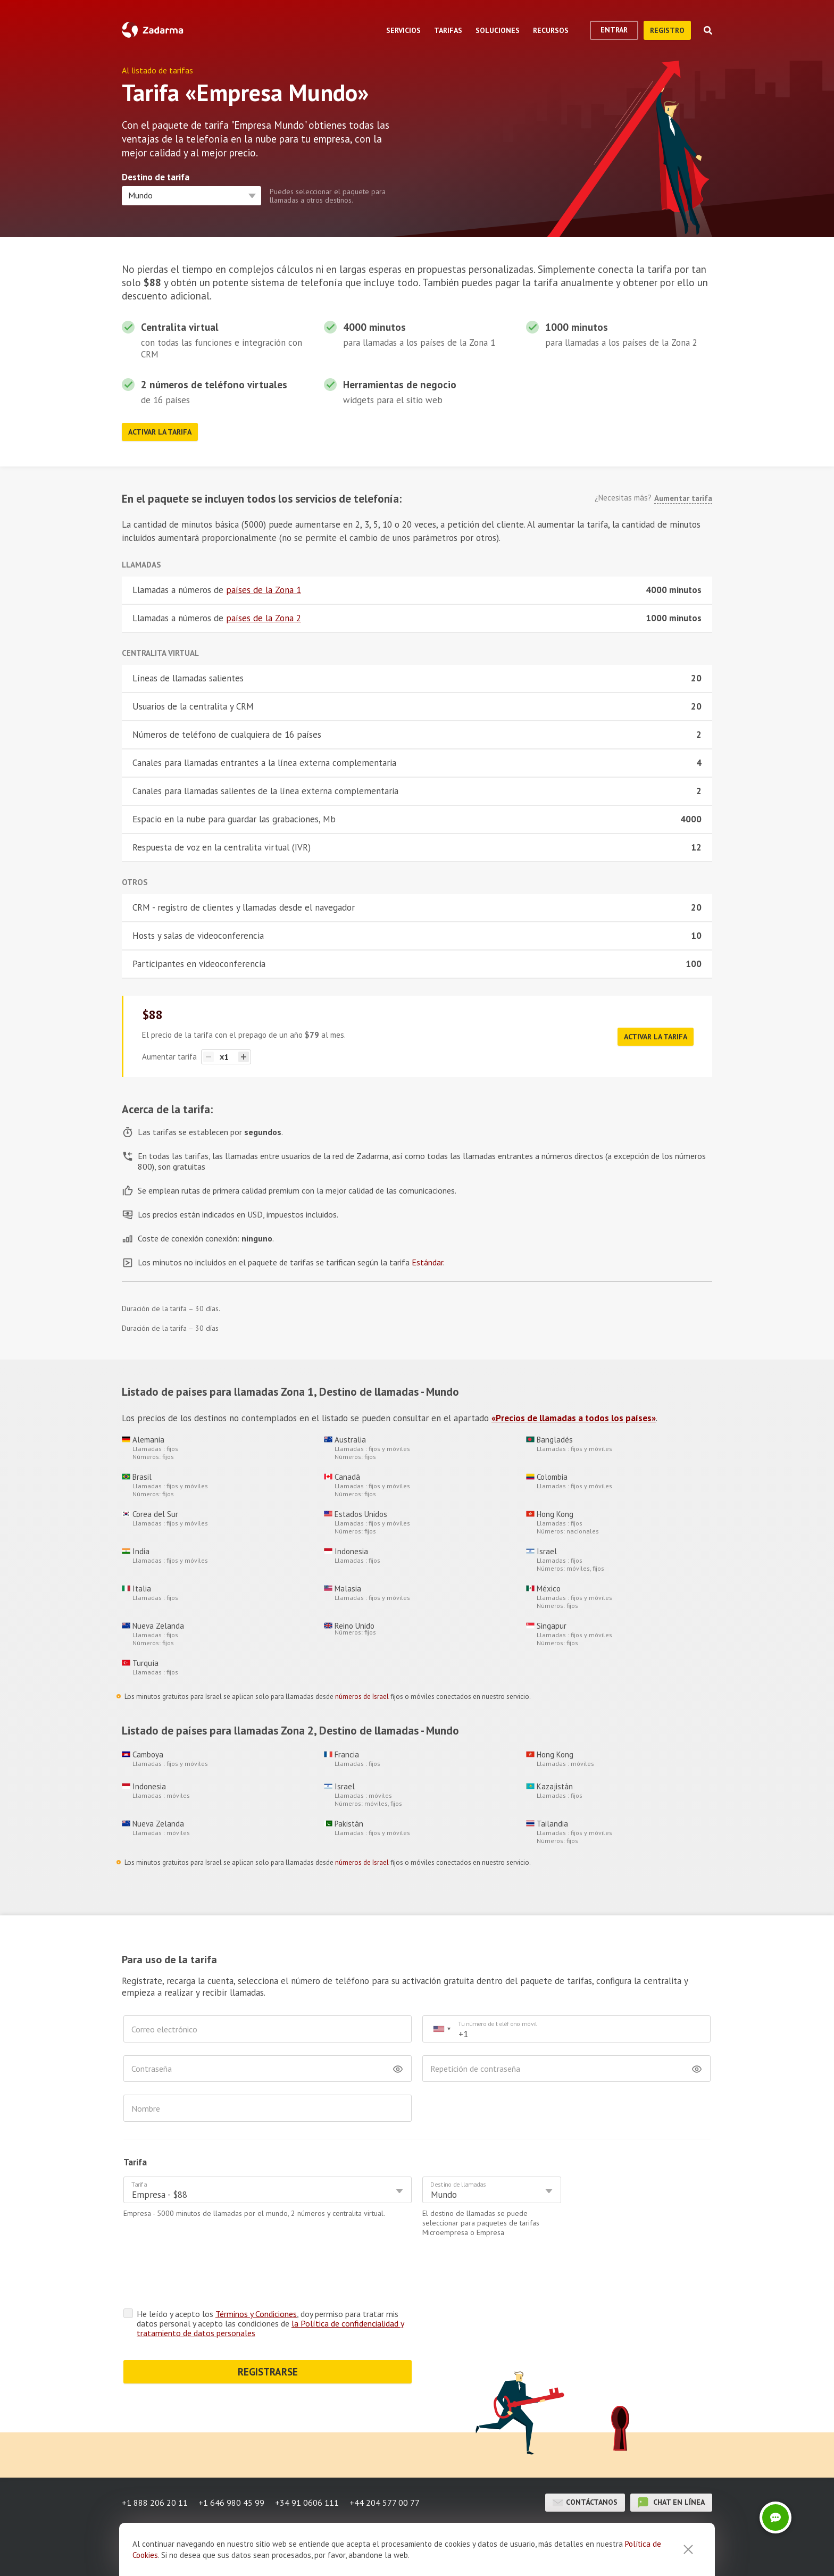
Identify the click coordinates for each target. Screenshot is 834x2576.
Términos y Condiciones (256, 2272)
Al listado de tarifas (157, 70)
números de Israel (362, 1696)
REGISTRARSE (268, 2330)
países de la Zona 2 (263, 618)
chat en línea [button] (671, 2461)
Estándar (427, 1262)
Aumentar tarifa (683, 498)
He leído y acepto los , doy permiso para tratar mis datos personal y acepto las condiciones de (270, 2281)
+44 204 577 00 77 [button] (384, 2461)
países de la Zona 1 (263, 590)
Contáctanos (585, 2461)
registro (667, 30)
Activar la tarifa (159, 432)
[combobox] (441, 2029)
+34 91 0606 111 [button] (307, 2461)
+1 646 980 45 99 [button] (231, 2461)
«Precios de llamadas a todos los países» (573, 1418)
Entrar (614, 30)
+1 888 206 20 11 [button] (155, 2461)
